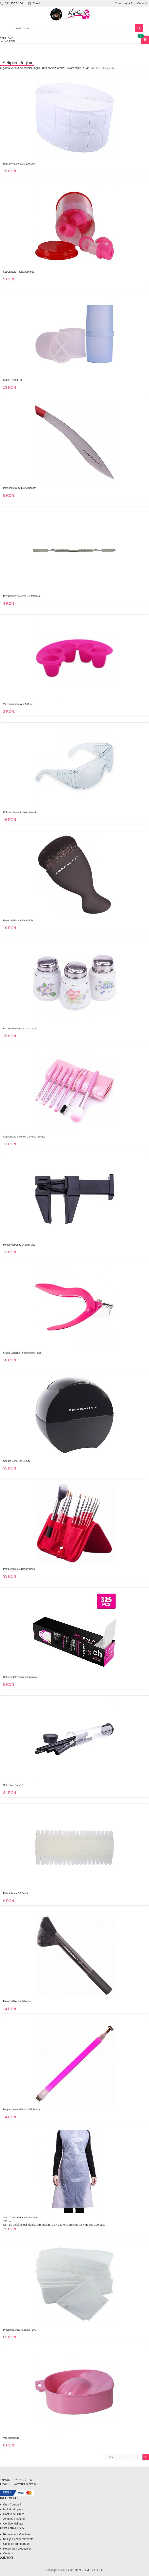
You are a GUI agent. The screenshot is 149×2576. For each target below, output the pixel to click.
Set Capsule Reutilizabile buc (18, 271)
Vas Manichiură (11, 2438)
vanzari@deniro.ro (25, 2484)
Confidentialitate (13, 2523)
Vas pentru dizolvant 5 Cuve (18, 704)
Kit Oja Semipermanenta (18, 2539)
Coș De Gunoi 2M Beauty (16, 1461)
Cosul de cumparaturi (16, 2543)
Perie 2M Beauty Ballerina (17, 2001)
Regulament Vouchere (17, 2534)
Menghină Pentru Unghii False (19, 1244)
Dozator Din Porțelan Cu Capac (19, 1028)
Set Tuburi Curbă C (13, 1785)
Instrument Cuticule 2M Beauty (19, 488)
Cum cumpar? (123, 3)
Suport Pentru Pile (12, 380)
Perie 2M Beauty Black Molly (18, 920)
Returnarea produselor (17, 2548)
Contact (142, 3)
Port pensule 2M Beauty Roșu (19, 1569)
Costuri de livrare (13, 2514)
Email (34, 3)
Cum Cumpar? (12, 2504)
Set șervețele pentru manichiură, (20, 1677)
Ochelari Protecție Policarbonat (19, 812)
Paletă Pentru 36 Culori (15, 1893)
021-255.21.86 (11, 3)
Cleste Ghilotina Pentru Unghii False (22, 1352)
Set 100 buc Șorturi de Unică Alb (20, 2217)
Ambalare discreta (14, 2518)
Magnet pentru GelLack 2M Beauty (21, 2109)
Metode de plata (13, 2509)
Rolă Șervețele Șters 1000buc (19, 163)
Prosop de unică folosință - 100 (19, 2329)
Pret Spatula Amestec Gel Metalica (21, 596)
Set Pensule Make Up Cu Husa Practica (24, 1136)
